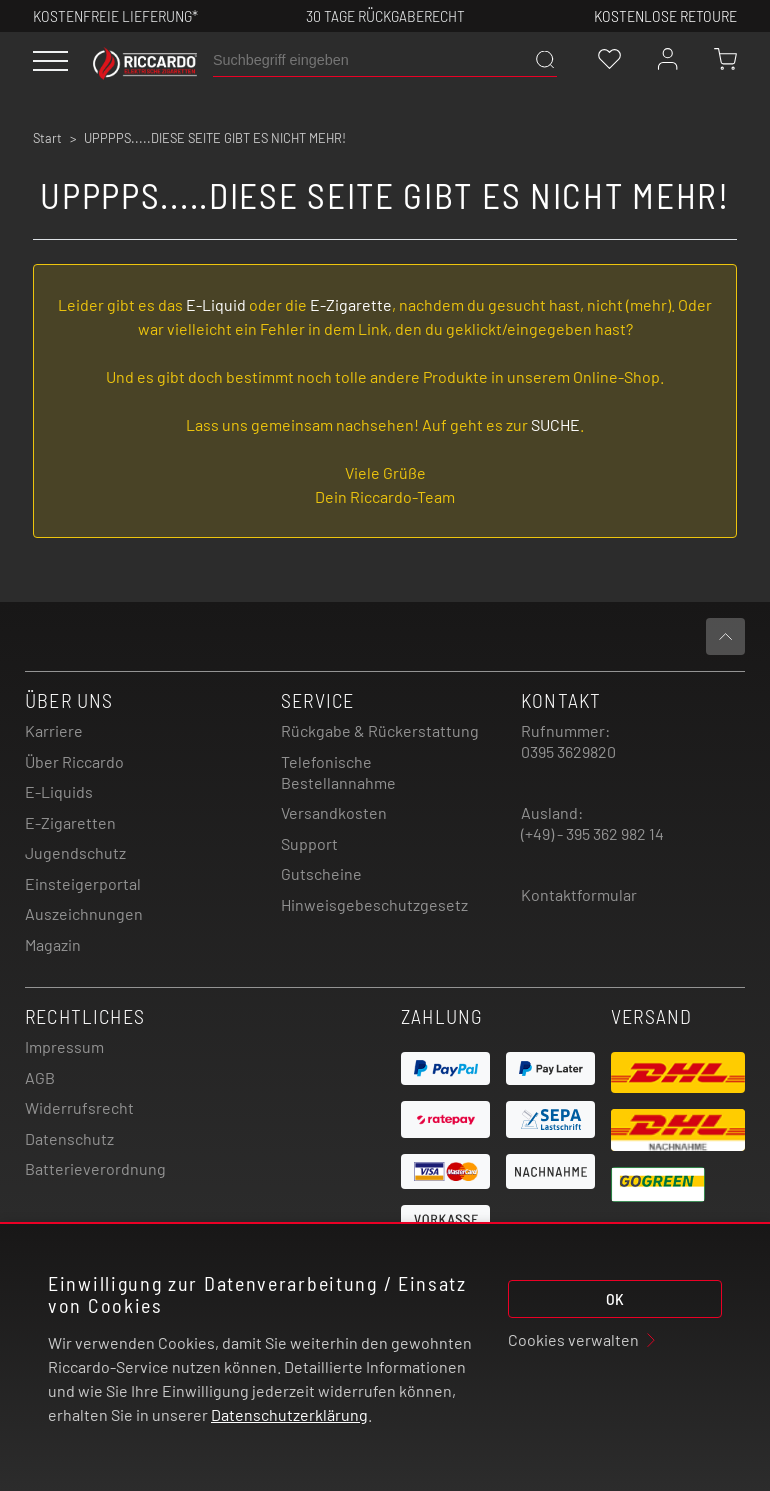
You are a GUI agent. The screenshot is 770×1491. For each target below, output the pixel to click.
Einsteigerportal (83, 883)
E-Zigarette (351, 304)
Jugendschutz (75, 852)
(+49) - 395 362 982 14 (592, 833)
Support (309, 843)
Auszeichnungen (84, 913)
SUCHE (555, 424)
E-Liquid (216, 304)
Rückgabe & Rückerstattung (380, 730)
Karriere (54, 730)
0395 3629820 (568, 751)
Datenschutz (69, 1138)
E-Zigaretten (70, 822)
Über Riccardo (74, 761)
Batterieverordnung (95, 1168)
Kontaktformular (579, 894)
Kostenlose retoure (665, 15)
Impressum (64, 1046)
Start (47, 138)
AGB (40, 1077)
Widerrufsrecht (79, 1107)
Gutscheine (321, 873)
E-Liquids (59, 791)
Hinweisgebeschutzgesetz (374, 904)
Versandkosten (334, 812)
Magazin (53, 944)
